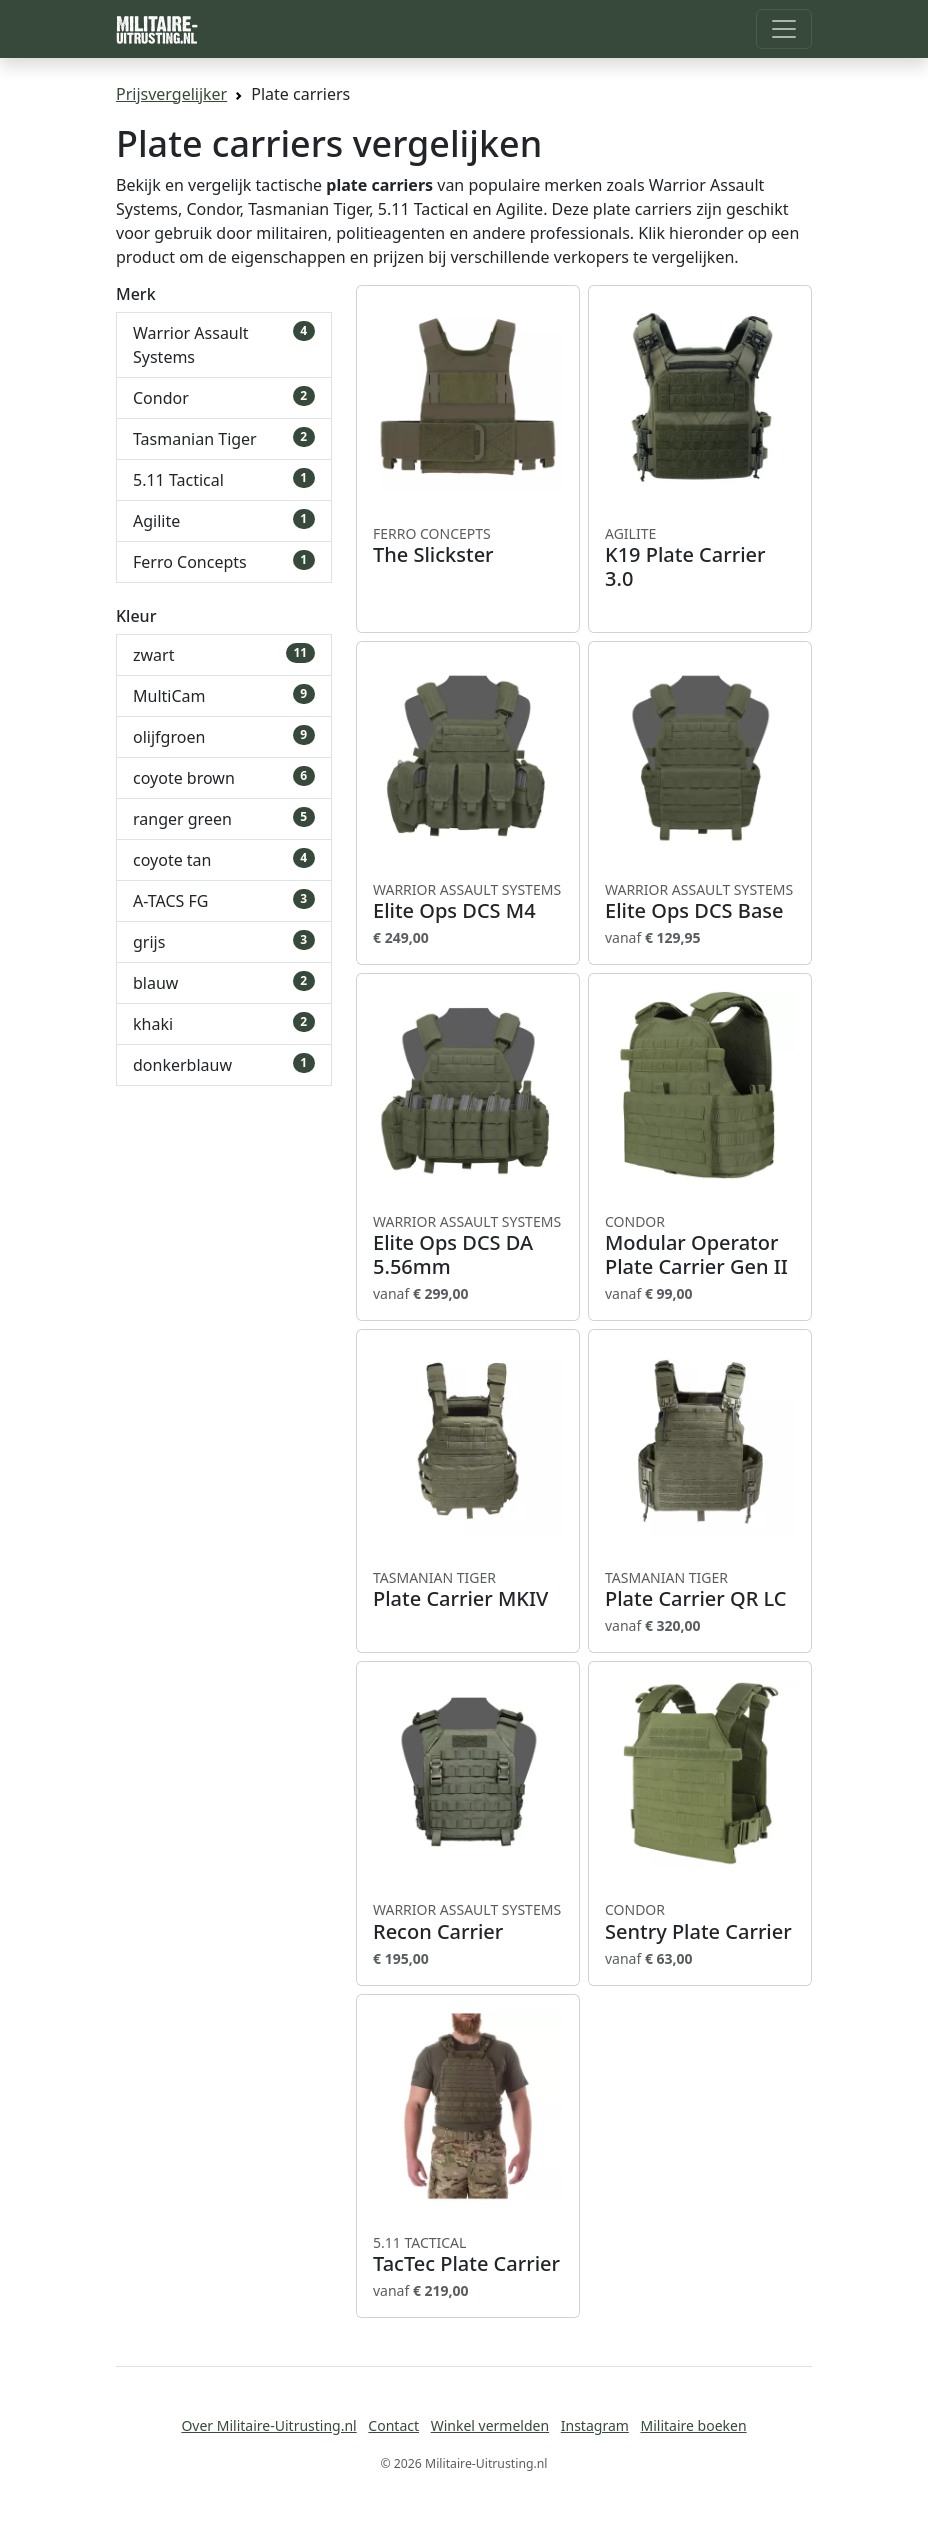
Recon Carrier (468, 1922)
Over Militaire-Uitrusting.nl (268, 2425)
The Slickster (468, 546)
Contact (393, 2425)
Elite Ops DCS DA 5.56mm (468, 1246)
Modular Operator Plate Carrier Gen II (700, 1246)
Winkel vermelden (490, 2425)
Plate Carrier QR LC (700, 1590)
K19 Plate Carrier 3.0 (700, 558)
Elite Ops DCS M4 (468, 902)
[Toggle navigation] (784, 29)
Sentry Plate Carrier (700, 1922)
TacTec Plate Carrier (468, 2255)
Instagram (595, 2425)
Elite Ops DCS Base (700, 902)
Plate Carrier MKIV (468, 1590)
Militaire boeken (693, 2425)
